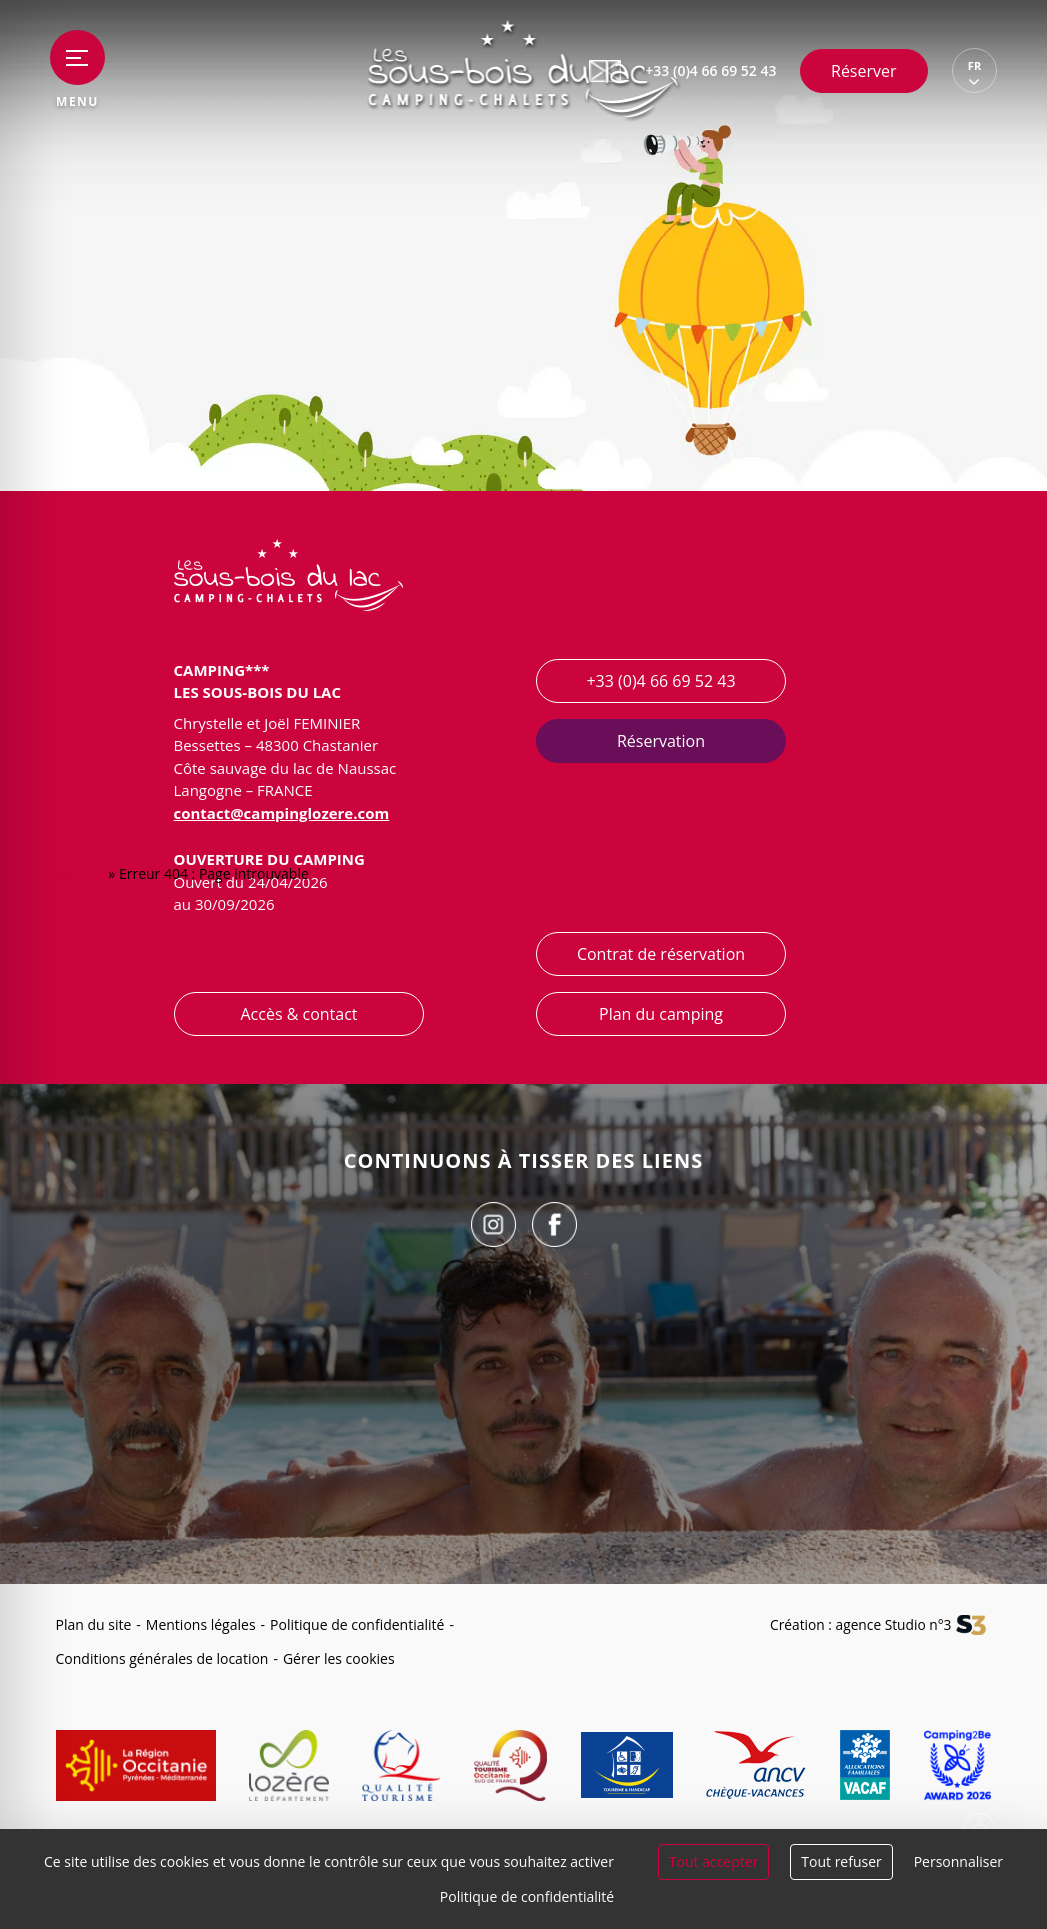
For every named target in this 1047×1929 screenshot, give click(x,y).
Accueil (81, 875)
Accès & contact (298, 1014)
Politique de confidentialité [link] (527, 1896)
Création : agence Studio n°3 (859, 1624)
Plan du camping (661, 1014)
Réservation (660, 741)
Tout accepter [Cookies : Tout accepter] (714, 1861)
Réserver (864, 71)
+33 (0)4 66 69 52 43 (660, 681)
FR (974, 66)
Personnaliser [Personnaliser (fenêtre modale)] (958, 1861)
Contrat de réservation (660, 954)
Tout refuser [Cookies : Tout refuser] (841, 1861)
